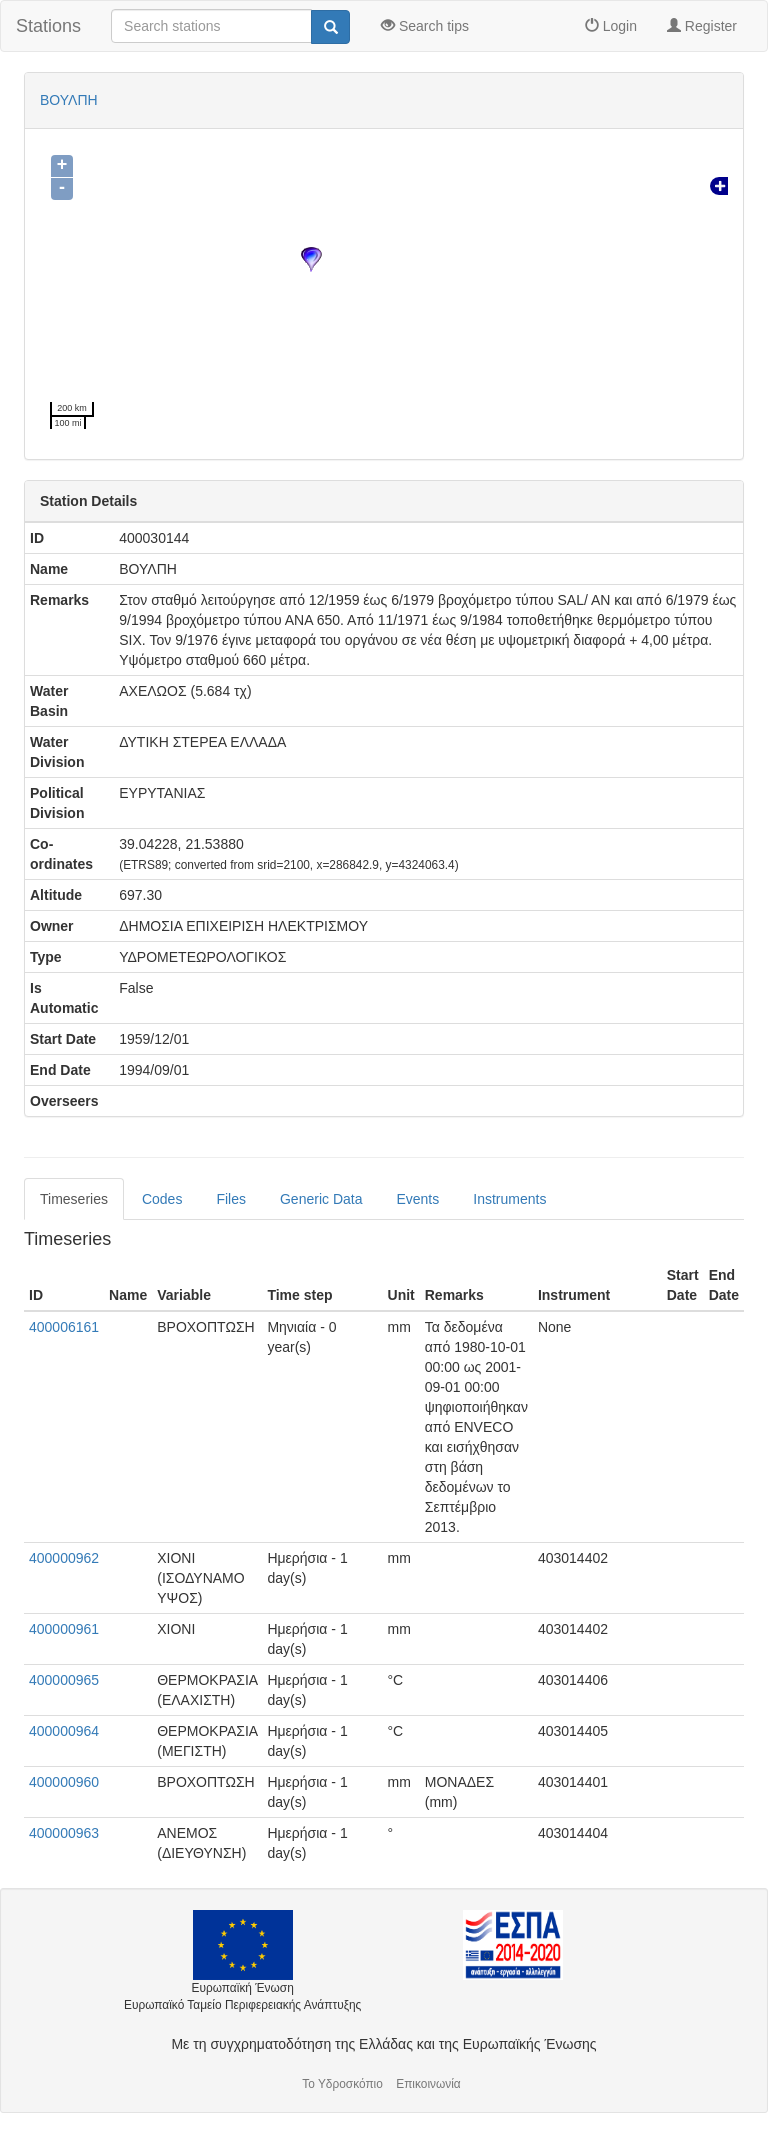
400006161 (64, 1327)
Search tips (425, 26)
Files (231, 1199)
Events (417, 1199)
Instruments (509, 1199)
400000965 (64, 1680)
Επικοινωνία (428, 2084)
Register (702, 26)
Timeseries (74, 1199)
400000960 (64, 1782)
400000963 (64, 1833)
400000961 (64, 1629)
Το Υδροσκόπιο (342, 2084)
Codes (162, 1199)
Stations (48, 26)
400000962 (64, 1558)
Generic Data (321, 1199)
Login (611, 26)
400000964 (64, 1731)
